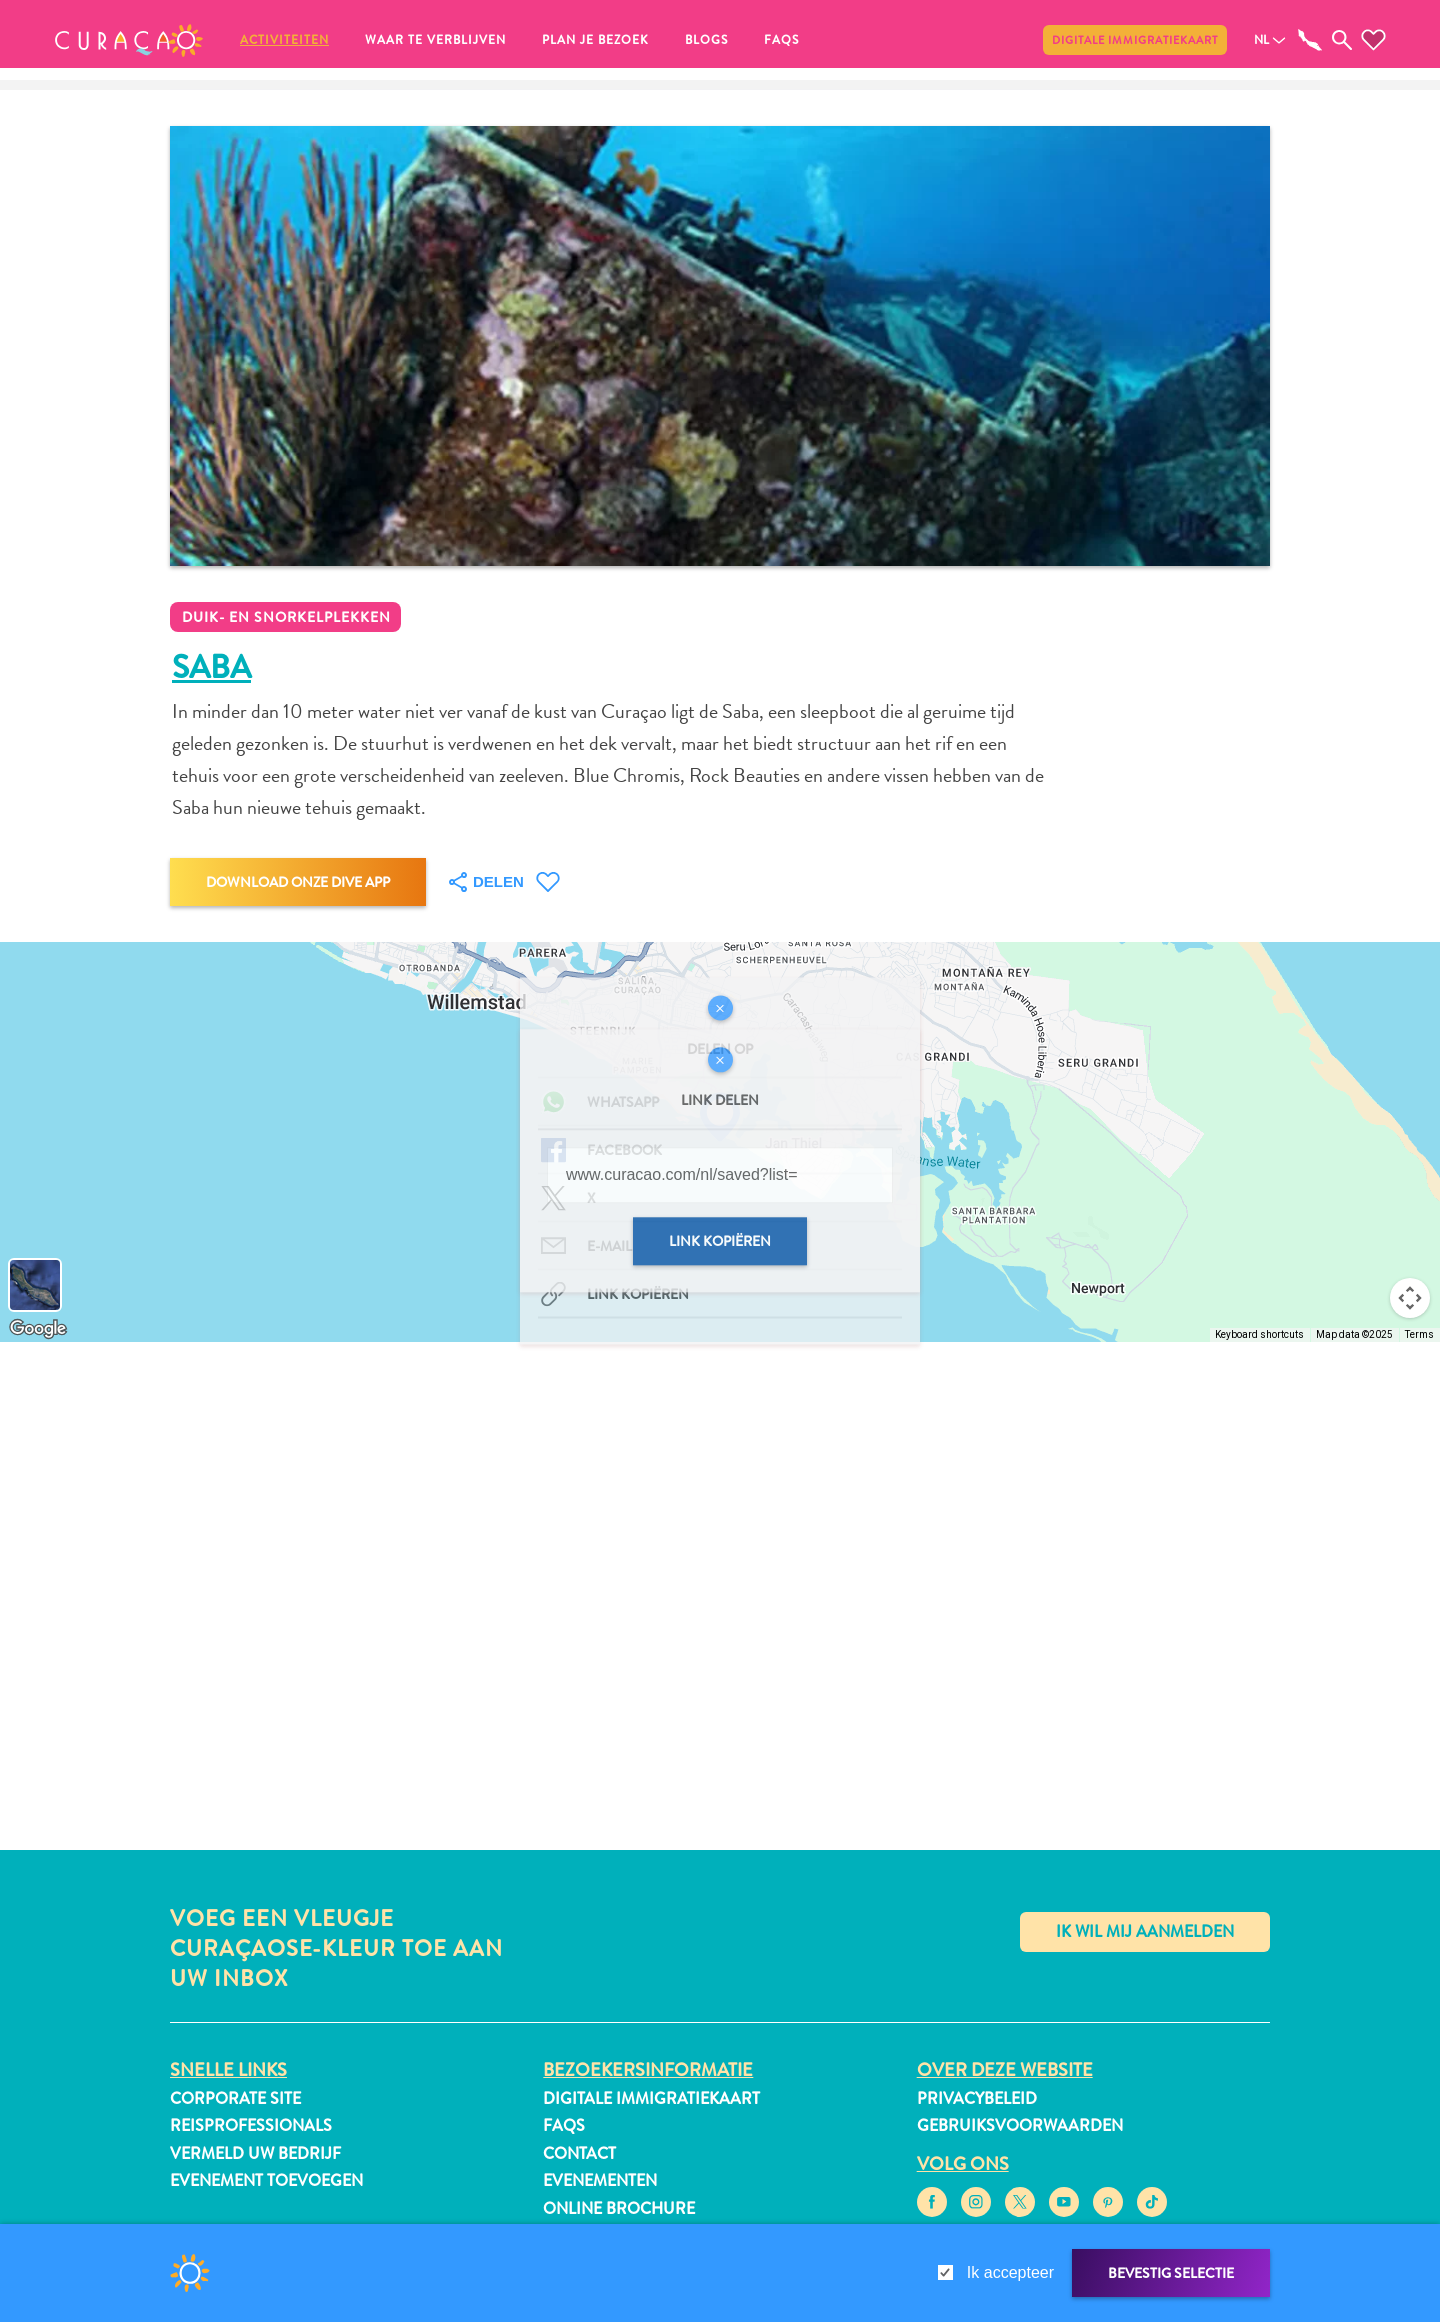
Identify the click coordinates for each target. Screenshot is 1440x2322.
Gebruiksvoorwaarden (1020, 2125)
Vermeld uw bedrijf (255, 2153)
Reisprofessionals (251, 2125)
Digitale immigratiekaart (1135, 40)
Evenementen (600, 2180)
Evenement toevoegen (266, 2180)
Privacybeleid (977, 2098)
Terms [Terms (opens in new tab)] (1419, 1334)
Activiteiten (284, 40)
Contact (579, 2153)
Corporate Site (235, 2098)
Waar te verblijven (435, 40)
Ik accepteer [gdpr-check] (1010, 2272)
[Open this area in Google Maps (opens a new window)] (38, 1329)
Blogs (706, 40)
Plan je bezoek (595, 40)
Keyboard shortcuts (1259, 1334)
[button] (129, 40)
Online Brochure (619, 2208)
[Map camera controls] (1410, 1298)
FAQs (781, 40)
